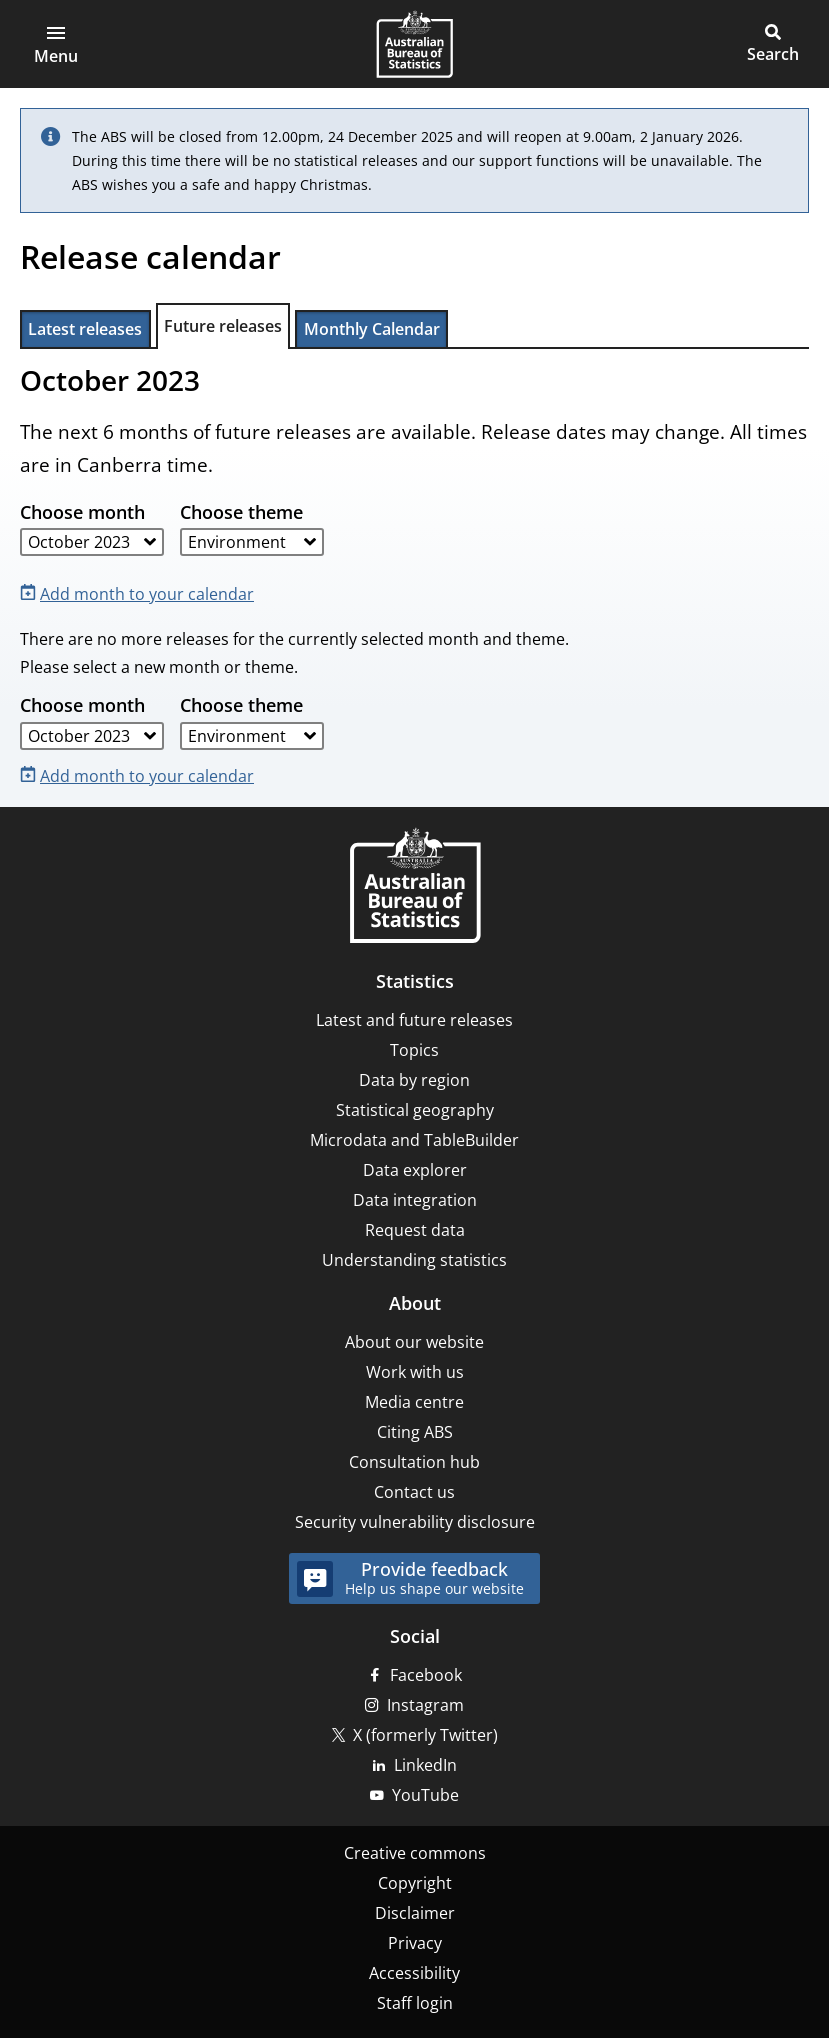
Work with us (415, 1372)
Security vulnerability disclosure (415, 1522)
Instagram (425, 1705)
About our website (414, 1342)
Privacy (415, 1943)
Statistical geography (415, 1110)
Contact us (414, 1492)
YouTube (425, 1795)
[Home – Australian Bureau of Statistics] (415, 887)
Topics (414, 1050)
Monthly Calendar (372, 329)
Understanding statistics (414, 1260)
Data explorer (415, 1170)
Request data (415, 1230)
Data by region (414, 1080)
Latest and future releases (414, 1020)
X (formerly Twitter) (425, 1735)
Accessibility (414, 1973)
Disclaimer (415, 1913)
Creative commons (415, 1853)
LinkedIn (425, 1765)
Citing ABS (415, 1432)
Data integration (415, 1200)
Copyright (415, 1883)
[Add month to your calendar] (141, 592)
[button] (56, 44)
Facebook (426, 1675)
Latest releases (85, 329)
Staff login (415, 2003)
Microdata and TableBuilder (414, 1140)
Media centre (414, 1402)
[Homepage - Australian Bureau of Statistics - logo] (414, 44)
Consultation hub (414, 1462)
